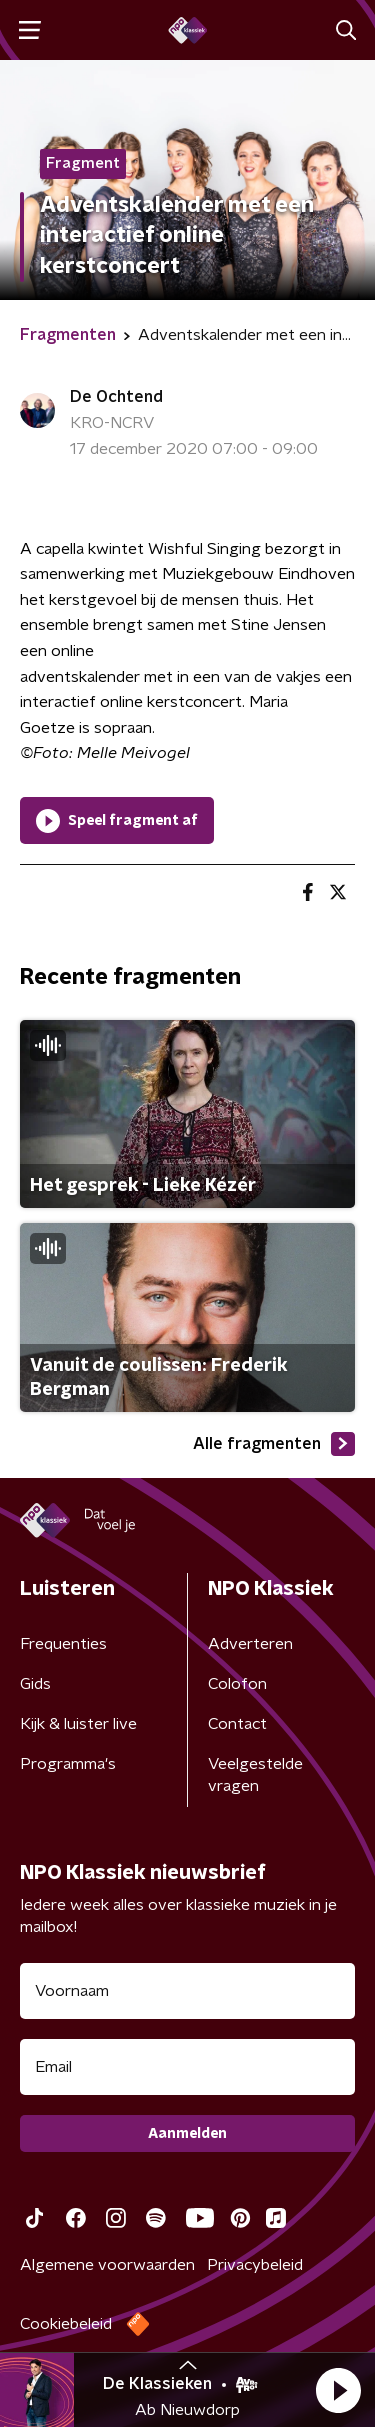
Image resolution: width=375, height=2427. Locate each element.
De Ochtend (116, 397)
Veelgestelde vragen (255, 1775)
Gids (35, 1684)
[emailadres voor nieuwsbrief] (187, 2067)
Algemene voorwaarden (107, 2265)
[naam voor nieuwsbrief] (187, 1991)
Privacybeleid (255, 2265)
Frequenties (63, 1644)
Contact (237, 1724)
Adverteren (250, 1644)
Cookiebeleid (66, 2324)
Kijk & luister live (78, 1724)
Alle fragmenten (274, 1444)
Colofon (237, 1684)
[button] (338, 2390)
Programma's (68, 1764)
